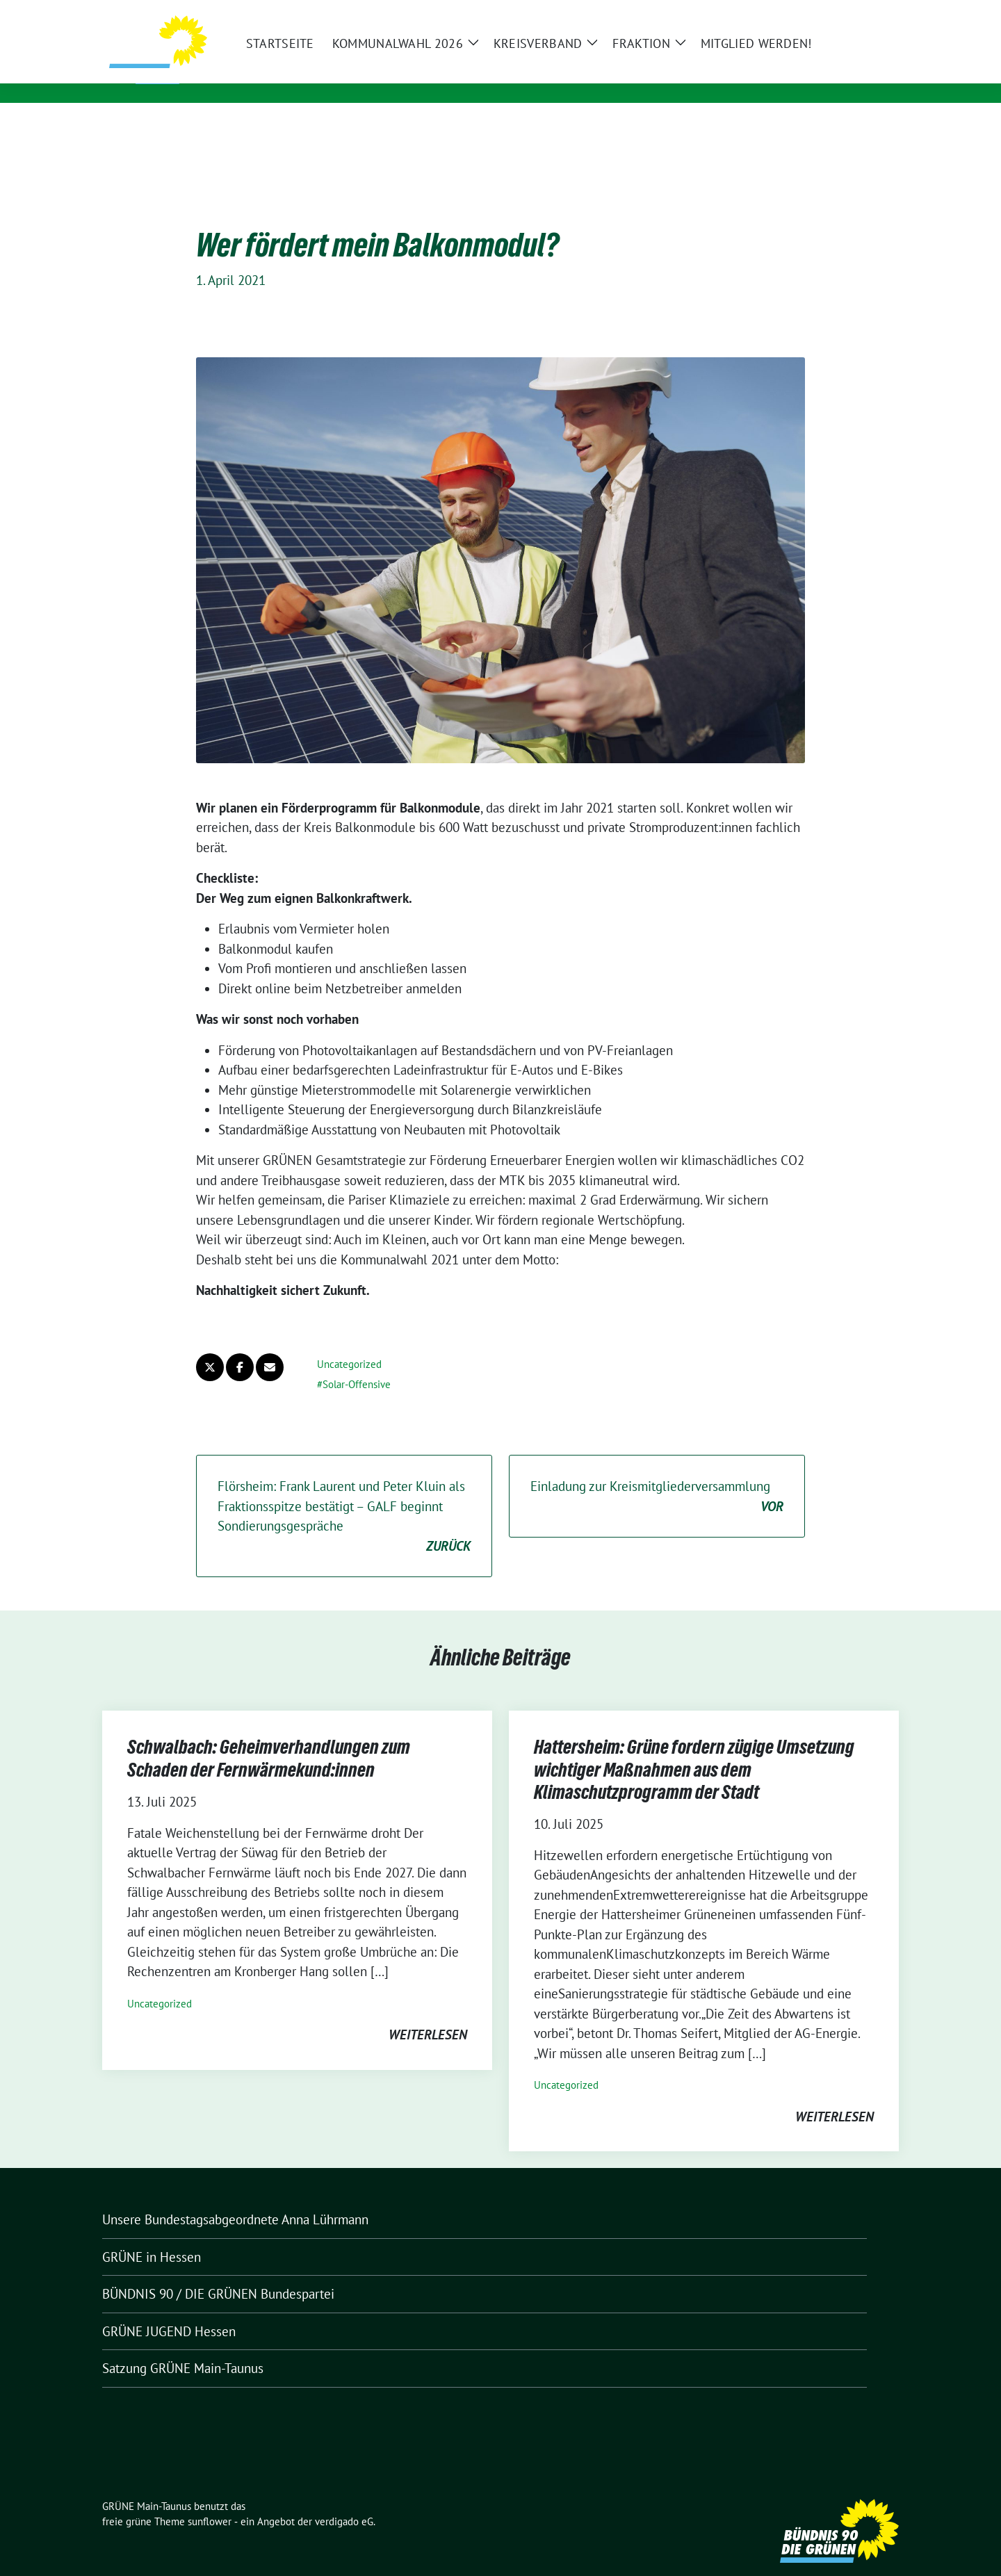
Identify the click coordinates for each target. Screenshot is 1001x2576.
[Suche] (854, 13)
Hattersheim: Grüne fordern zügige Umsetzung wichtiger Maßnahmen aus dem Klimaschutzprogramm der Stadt (694, 1748)
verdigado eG (344, 2499)
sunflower (209, 2499)
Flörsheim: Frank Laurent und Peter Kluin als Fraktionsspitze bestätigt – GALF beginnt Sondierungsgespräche (344, 1495)
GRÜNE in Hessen (151, 2235)
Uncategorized (349, 1342)
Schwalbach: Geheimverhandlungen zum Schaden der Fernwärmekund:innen (268, 1736)
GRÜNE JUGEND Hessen (169, 2309)
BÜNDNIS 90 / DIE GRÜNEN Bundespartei (218, 2272)
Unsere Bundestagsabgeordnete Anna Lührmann (235, 2198)
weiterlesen (428, 2013)
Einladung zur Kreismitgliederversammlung (656, 1475)
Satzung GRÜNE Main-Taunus (182, 2346)
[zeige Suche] (874, 13)
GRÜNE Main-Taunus (290, 64)
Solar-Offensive (357, 1362)
